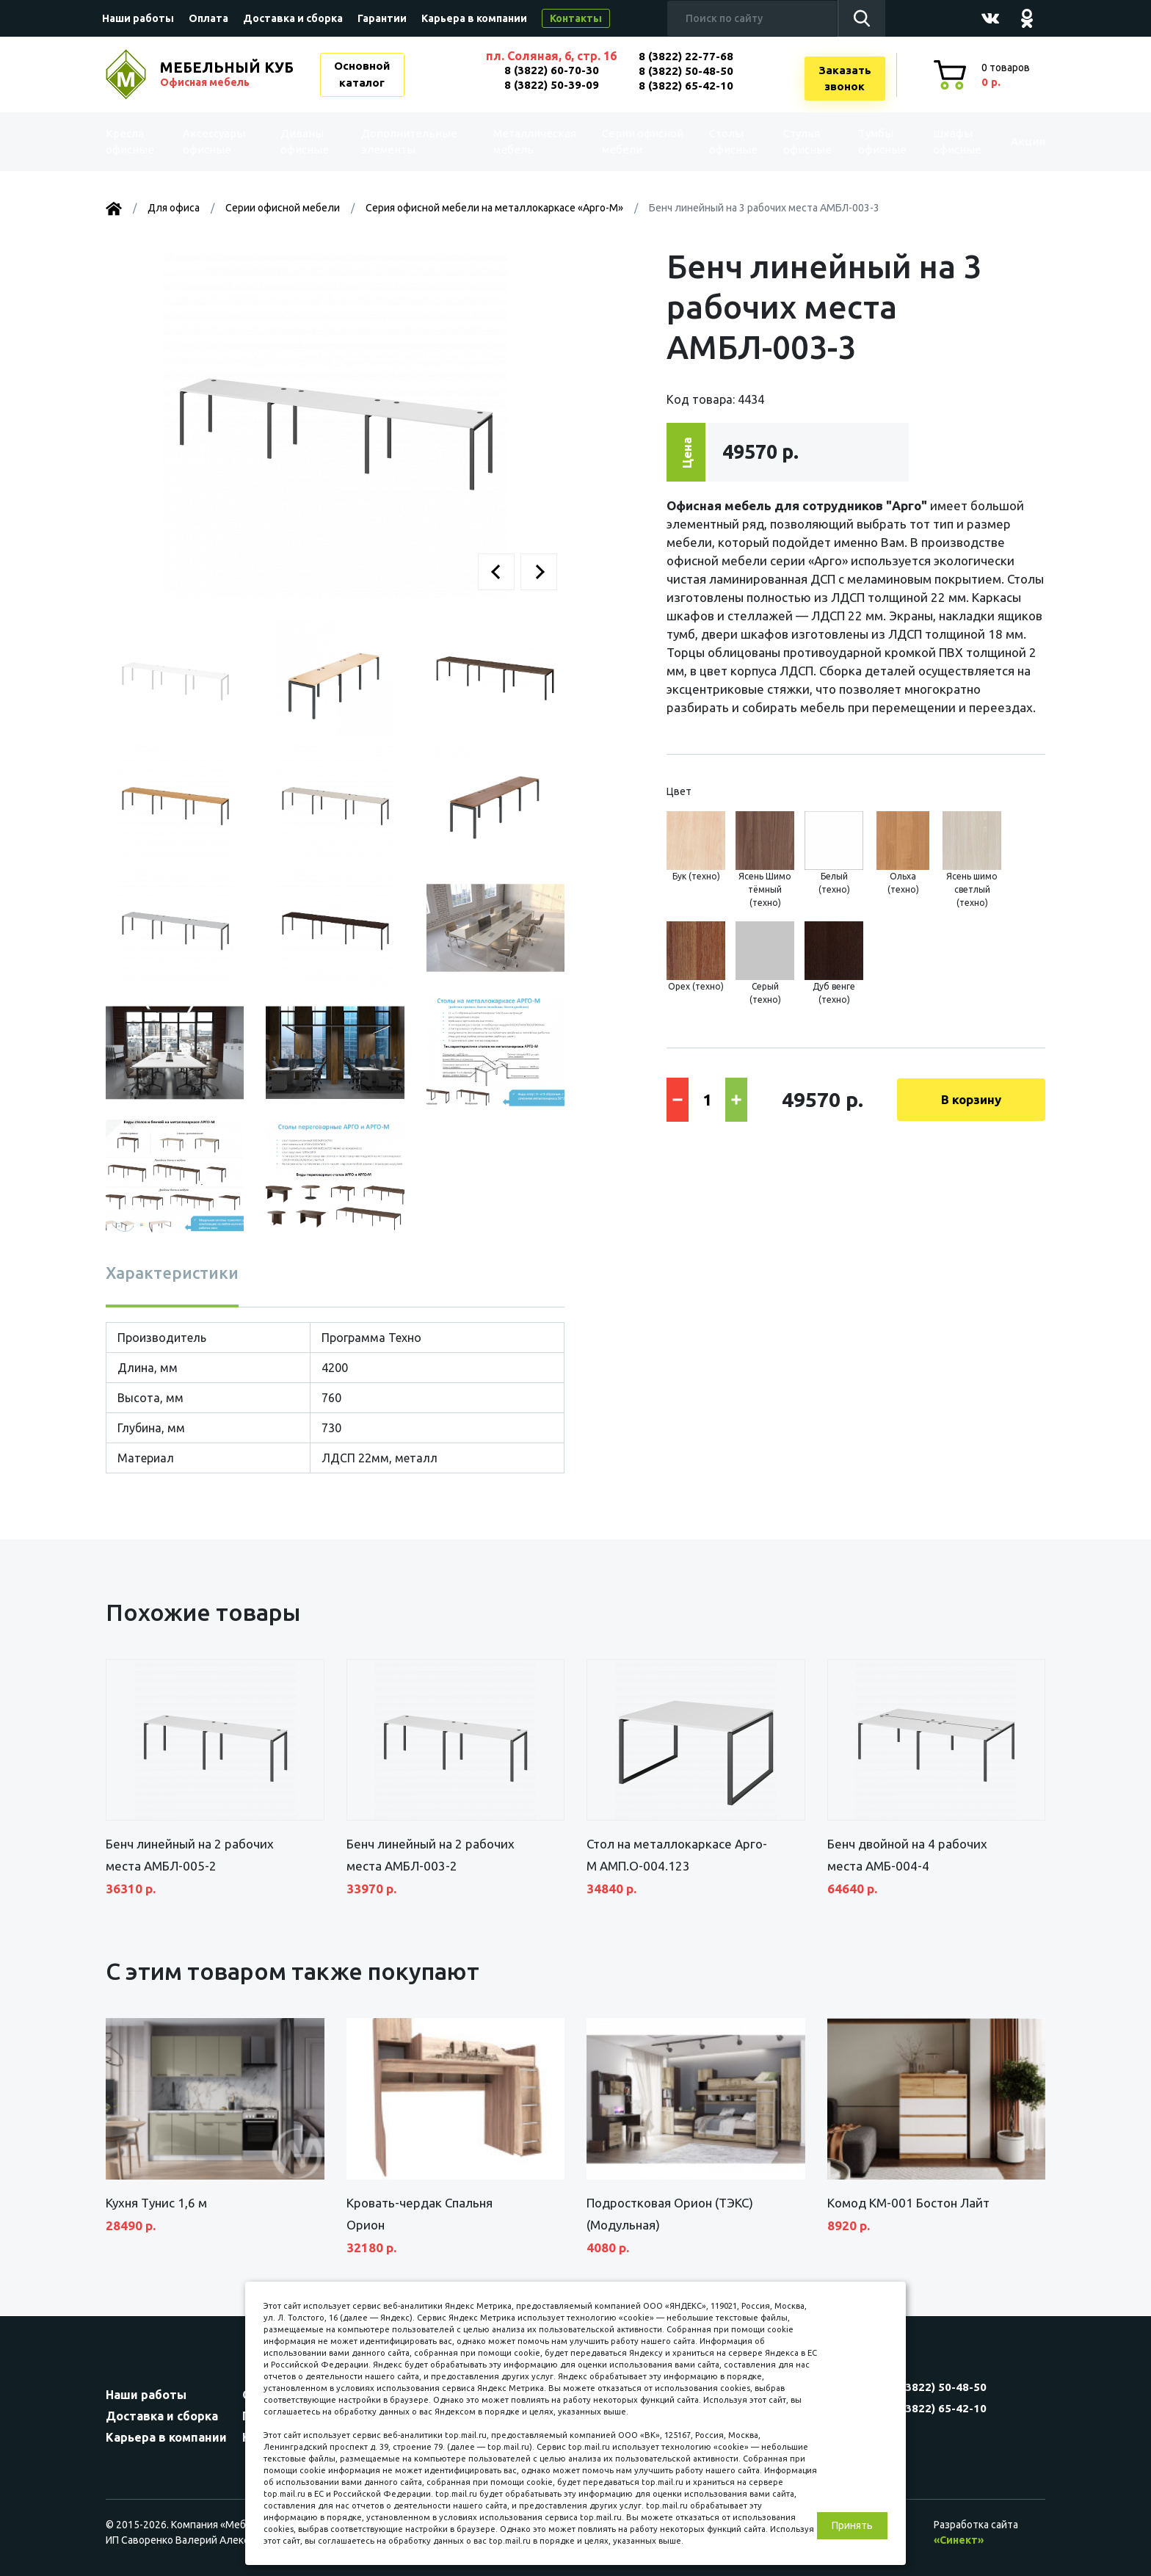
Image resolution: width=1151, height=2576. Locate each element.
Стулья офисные (785, 141)
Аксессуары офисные (220, 141)
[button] (496, 572)
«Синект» (959, 2540)
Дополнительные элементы (409, 141)
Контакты (576, 18)
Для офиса (174, 208)
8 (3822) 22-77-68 (686, 56)
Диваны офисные (306, 141)
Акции (1011, 141)
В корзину (971, 1099)
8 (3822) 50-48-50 (686, 71)
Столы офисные (711, 141)
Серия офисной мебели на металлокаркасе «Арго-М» (494, 208)
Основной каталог (362, 74)
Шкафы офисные (936, 141)
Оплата (208, 18)
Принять (852, 2525)
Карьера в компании (474, 18)
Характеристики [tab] (172, 1272)
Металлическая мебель (524, 141)
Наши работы (138, 18)
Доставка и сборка (293, 18)
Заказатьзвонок (844, 78)
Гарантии (382, 18)
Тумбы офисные (861, 141)
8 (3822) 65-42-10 (686, 85)
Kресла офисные (139, 141)
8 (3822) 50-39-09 (551, 85)
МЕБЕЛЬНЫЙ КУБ (228, 74)
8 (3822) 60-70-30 (551, 70)
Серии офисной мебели (608, 141)
